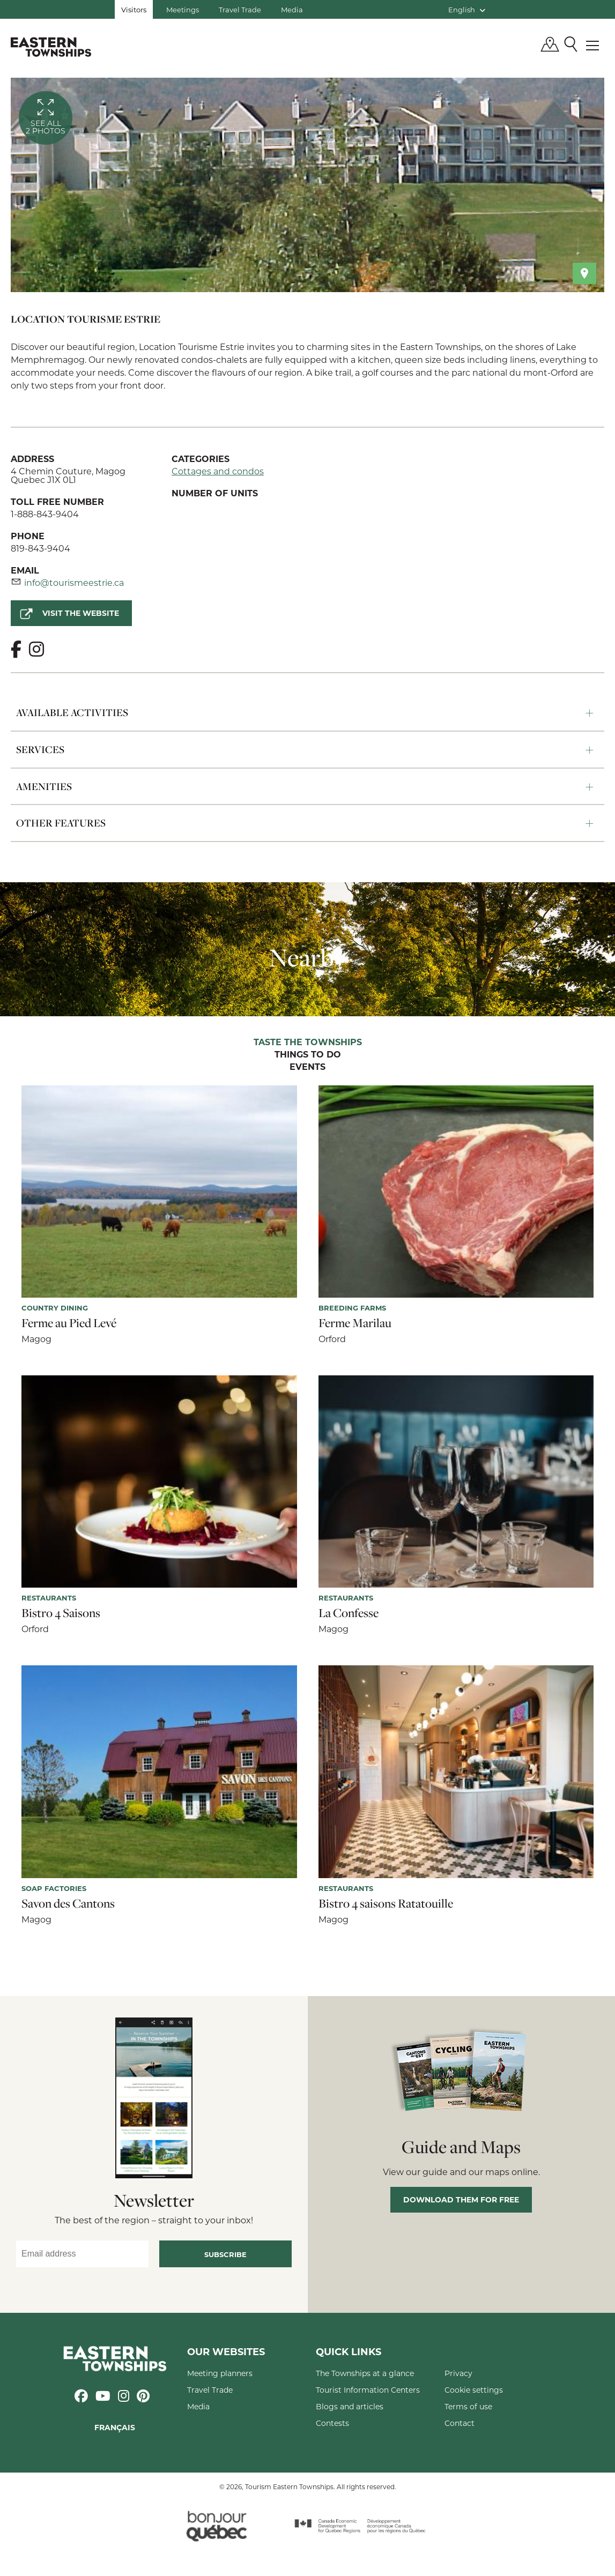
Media (292, 9)
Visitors (133, 9)
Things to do (308, 1055)
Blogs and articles (349, 2406)
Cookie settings (473, 2390)
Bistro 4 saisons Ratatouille (385, 1903)
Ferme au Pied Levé (68, 1323)
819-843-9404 (40, 548)
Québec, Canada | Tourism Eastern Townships (51, 46)
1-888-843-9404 (45, 513)
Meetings (182, 9)
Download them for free (461, 2199)
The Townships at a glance (365, 2373)
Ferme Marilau (354, 1323)
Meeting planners (220, 2373)
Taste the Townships (308, 1042)
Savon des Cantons (68, 1903)
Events (307, 1067)
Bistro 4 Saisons (60, 1613)
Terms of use (468, 2406)
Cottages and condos (218, 471)
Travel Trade (240, 9)
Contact (459, 2423)
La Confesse (348, 1613)
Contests (332, 2423)
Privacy (458, 2373)
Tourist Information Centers (368, 2390)
